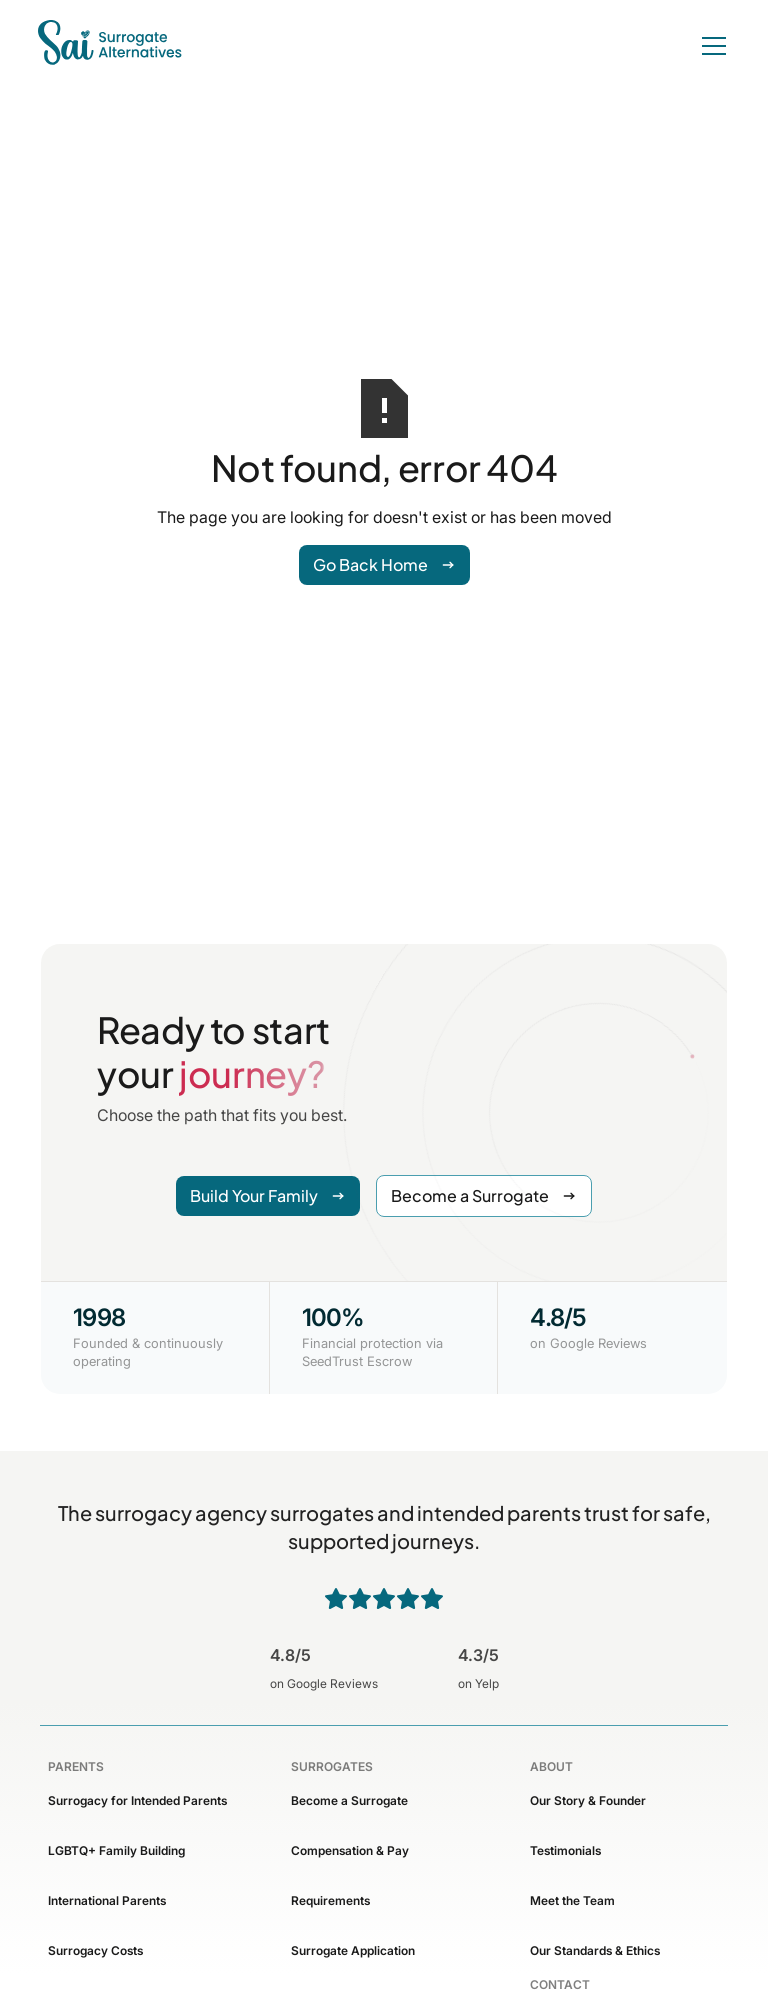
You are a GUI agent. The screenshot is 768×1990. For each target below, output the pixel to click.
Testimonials (565, 1850)
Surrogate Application (353, 1950)
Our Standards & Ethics (595, 1950)
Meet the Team (572, 1900)
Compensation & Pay (350, 1850)
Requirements (330, 1900)
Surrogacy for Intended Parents (137, 1800)
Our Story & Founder (588, 1800)
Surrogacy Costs (95, 1950)
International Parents (107, 1900)
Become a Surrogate (349, 1800)
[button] (710, 46)
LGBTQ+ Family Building (116, 1850)
